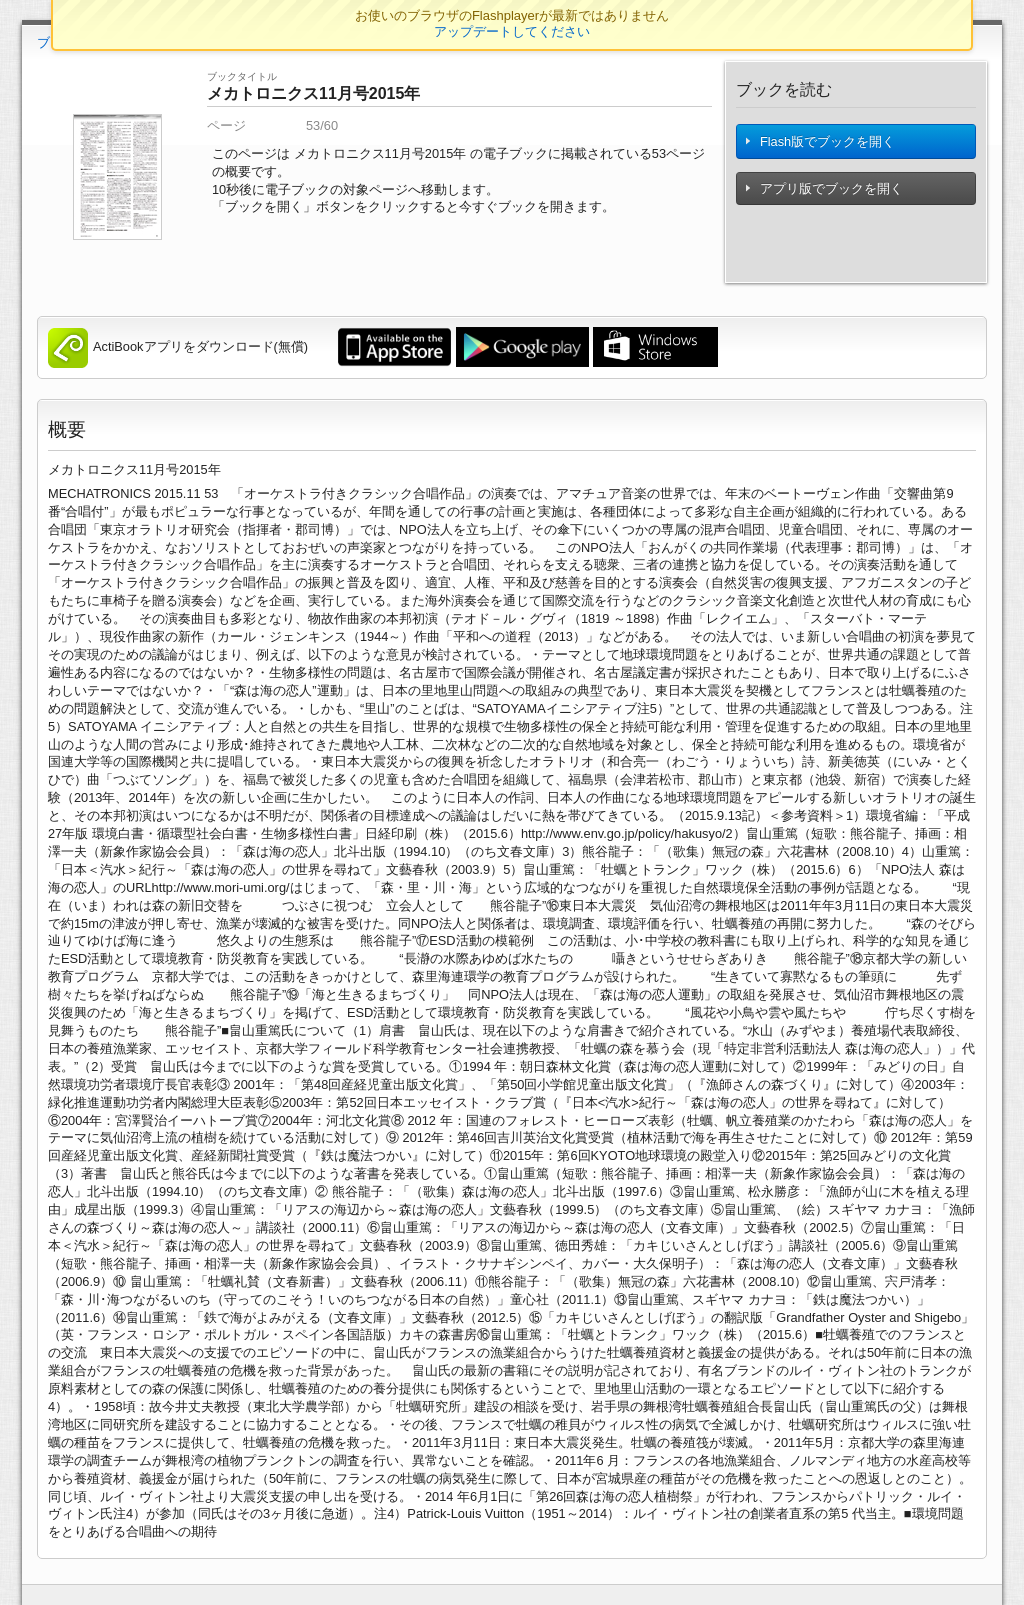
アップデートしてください (512, 31)
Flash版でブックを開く (822, 146)
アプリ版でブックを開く (826, 198)
